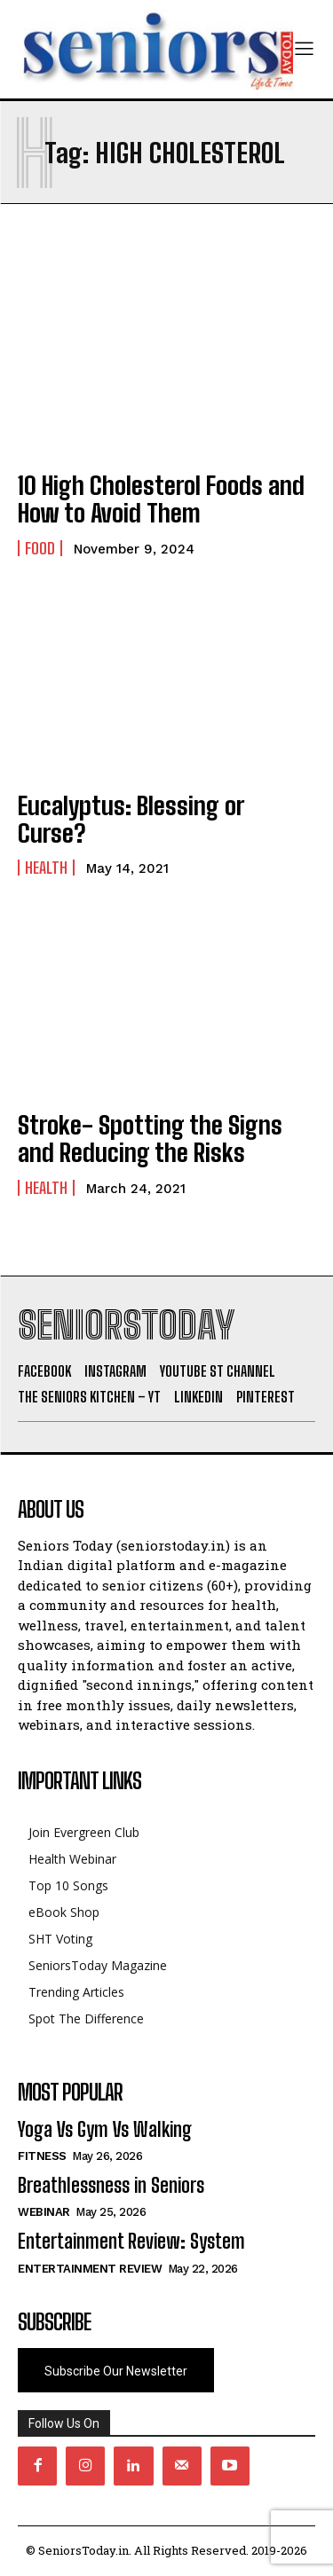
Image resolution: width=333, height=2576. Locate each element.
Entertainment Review (90, 2268)
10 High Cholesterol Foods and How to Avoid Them (161, 499)
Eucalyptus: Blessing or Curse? (130, 819)
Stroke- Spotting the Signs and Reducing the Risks (150, 1138)
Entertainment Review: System (131, 2241)
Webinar (44, 2212)
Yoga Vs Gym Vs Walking (105, 2129)
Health (46, 868)
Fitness (42, 2156)
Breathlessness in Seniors (111, 2185)
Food (40, 548)
